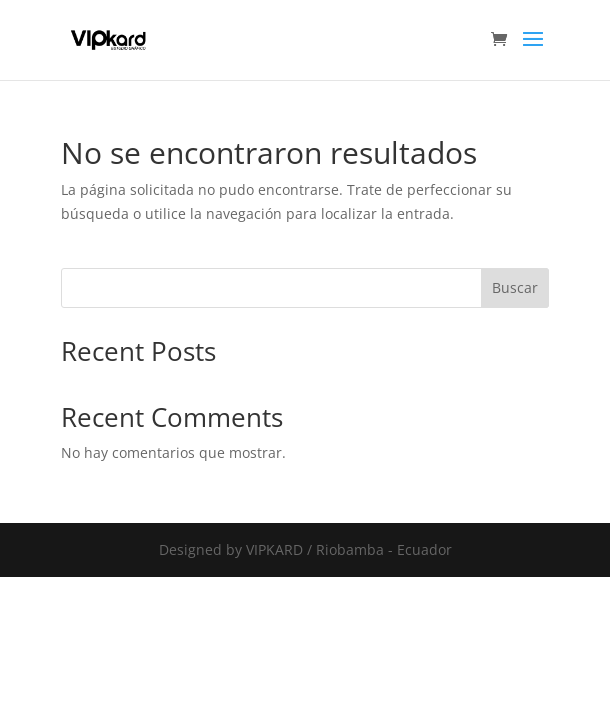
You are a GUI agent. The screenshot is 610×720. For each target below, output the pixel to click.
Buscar (515, 287)
